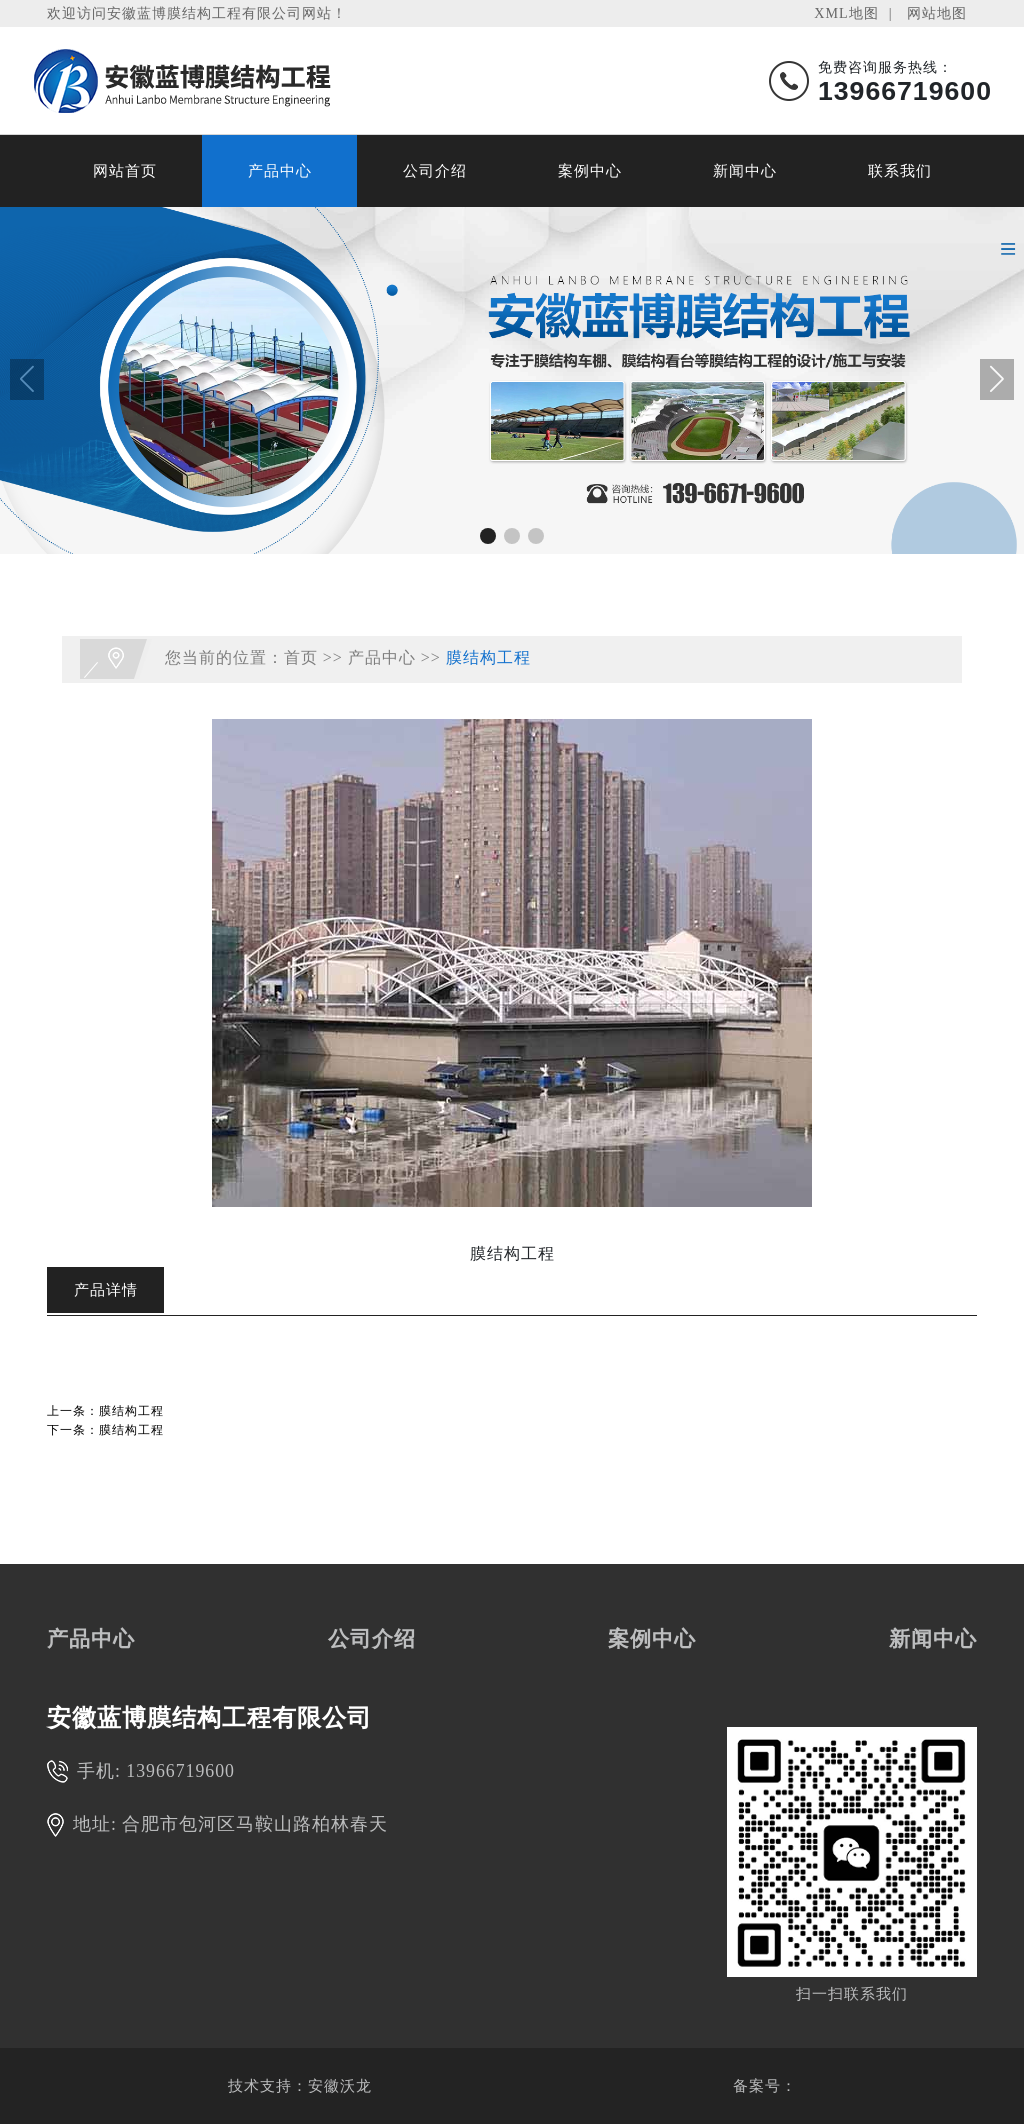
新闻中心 (745, 171)
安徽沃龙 (340, 2086)
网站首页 (125, 171)
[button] (488, 536)
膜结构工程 (488, 657)
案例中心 (590, 171)
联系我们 (900, 171)
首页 (301, 657)
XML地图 (846, 13)
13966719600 (180, 1771)
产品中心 (280, 171)
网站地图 (937, 13)
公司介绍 (435, 171)
